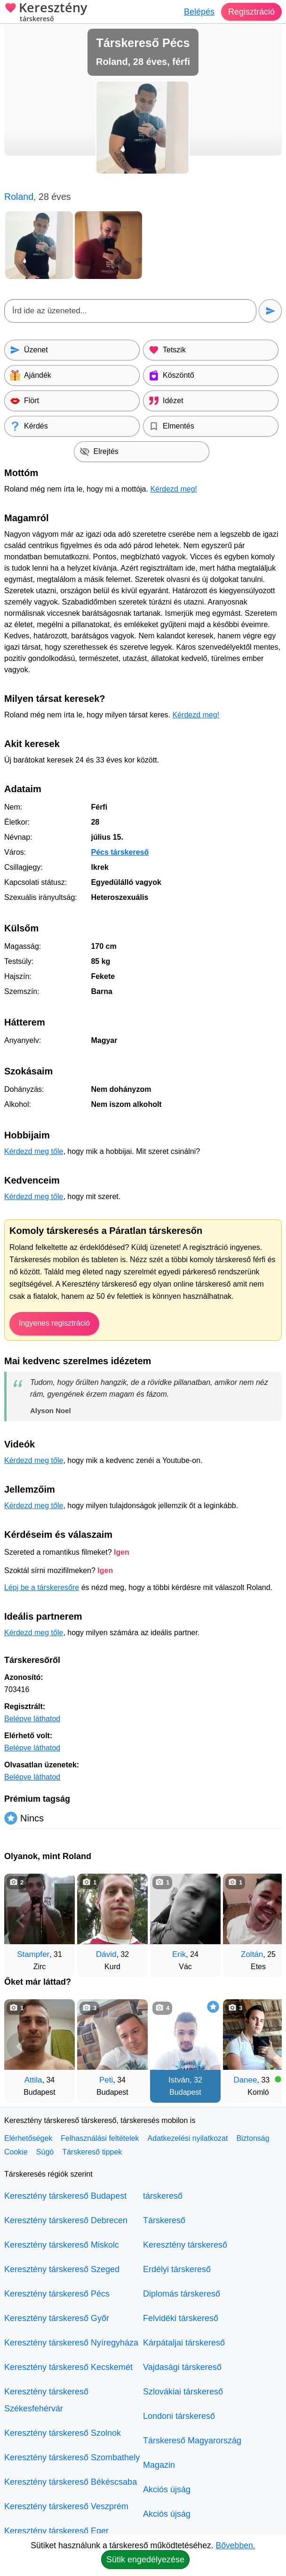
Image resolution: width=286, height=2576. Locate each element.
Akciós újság (167, 2489)
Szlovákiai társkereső (183, 2391)
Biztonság (252, 2138)
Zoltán (252, 1954)
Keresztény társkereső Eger (56, 2531)
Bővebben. (235, 2545)
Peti (106, 2079)
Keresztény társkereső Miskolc (61, 2245)
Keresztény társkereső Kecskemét (68, 2367)
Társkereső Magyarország (192, 2440)
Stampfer (33, 1954)
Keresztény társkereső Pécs (57, 2293)
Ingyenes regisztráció (54, 1323)
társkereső (163, 2196)
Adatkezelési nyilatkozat (188, 2138)
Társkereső (164, 2220)
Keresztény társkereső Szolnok (62, 2433)
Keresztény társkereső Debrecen (65, 2220)
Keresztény (45, 12)
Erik (179, 1954)
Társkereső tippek (92, 2152)
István (179, 2079)
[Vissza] (21, 1921)
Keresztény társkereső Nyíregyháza (71, 2342)
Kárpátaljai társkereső (184, 2342)
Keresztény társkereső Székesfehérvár (46, 2400)
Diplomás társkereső (181, 2293)
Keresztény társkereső (185, 2245)
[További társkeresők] (265, 1921)
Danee (245, 2079)
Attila (33, 2079)
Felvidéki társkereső (180, 2318)
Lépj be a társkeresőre (41, 1587)
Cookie (16, 2152)
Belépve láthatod (32, 1719)
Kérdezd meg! (173, 489)
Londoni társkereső (179, 2416)
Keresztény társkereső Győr (56, 2318)
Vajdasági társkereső (182, 2367)
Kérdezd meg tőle (33, 1151)
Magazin (159, 2465)
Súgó (45, 2152)
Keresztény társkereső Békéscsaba (70, 2482)
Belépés (199, 11)
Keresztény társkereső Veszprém (66, 2506)
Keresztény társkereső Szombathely (72, 2457)
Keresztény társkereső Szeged (61, 2269)
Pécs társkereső (120, 852)
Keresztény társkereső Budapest (65, 2196)
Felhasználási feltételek (100, 2138)
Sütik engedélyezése (145, 2559)
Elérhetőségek (28, 2138)
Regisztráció (251, 11)
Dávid (106, 1954)
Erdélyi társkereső (177, 2269)
